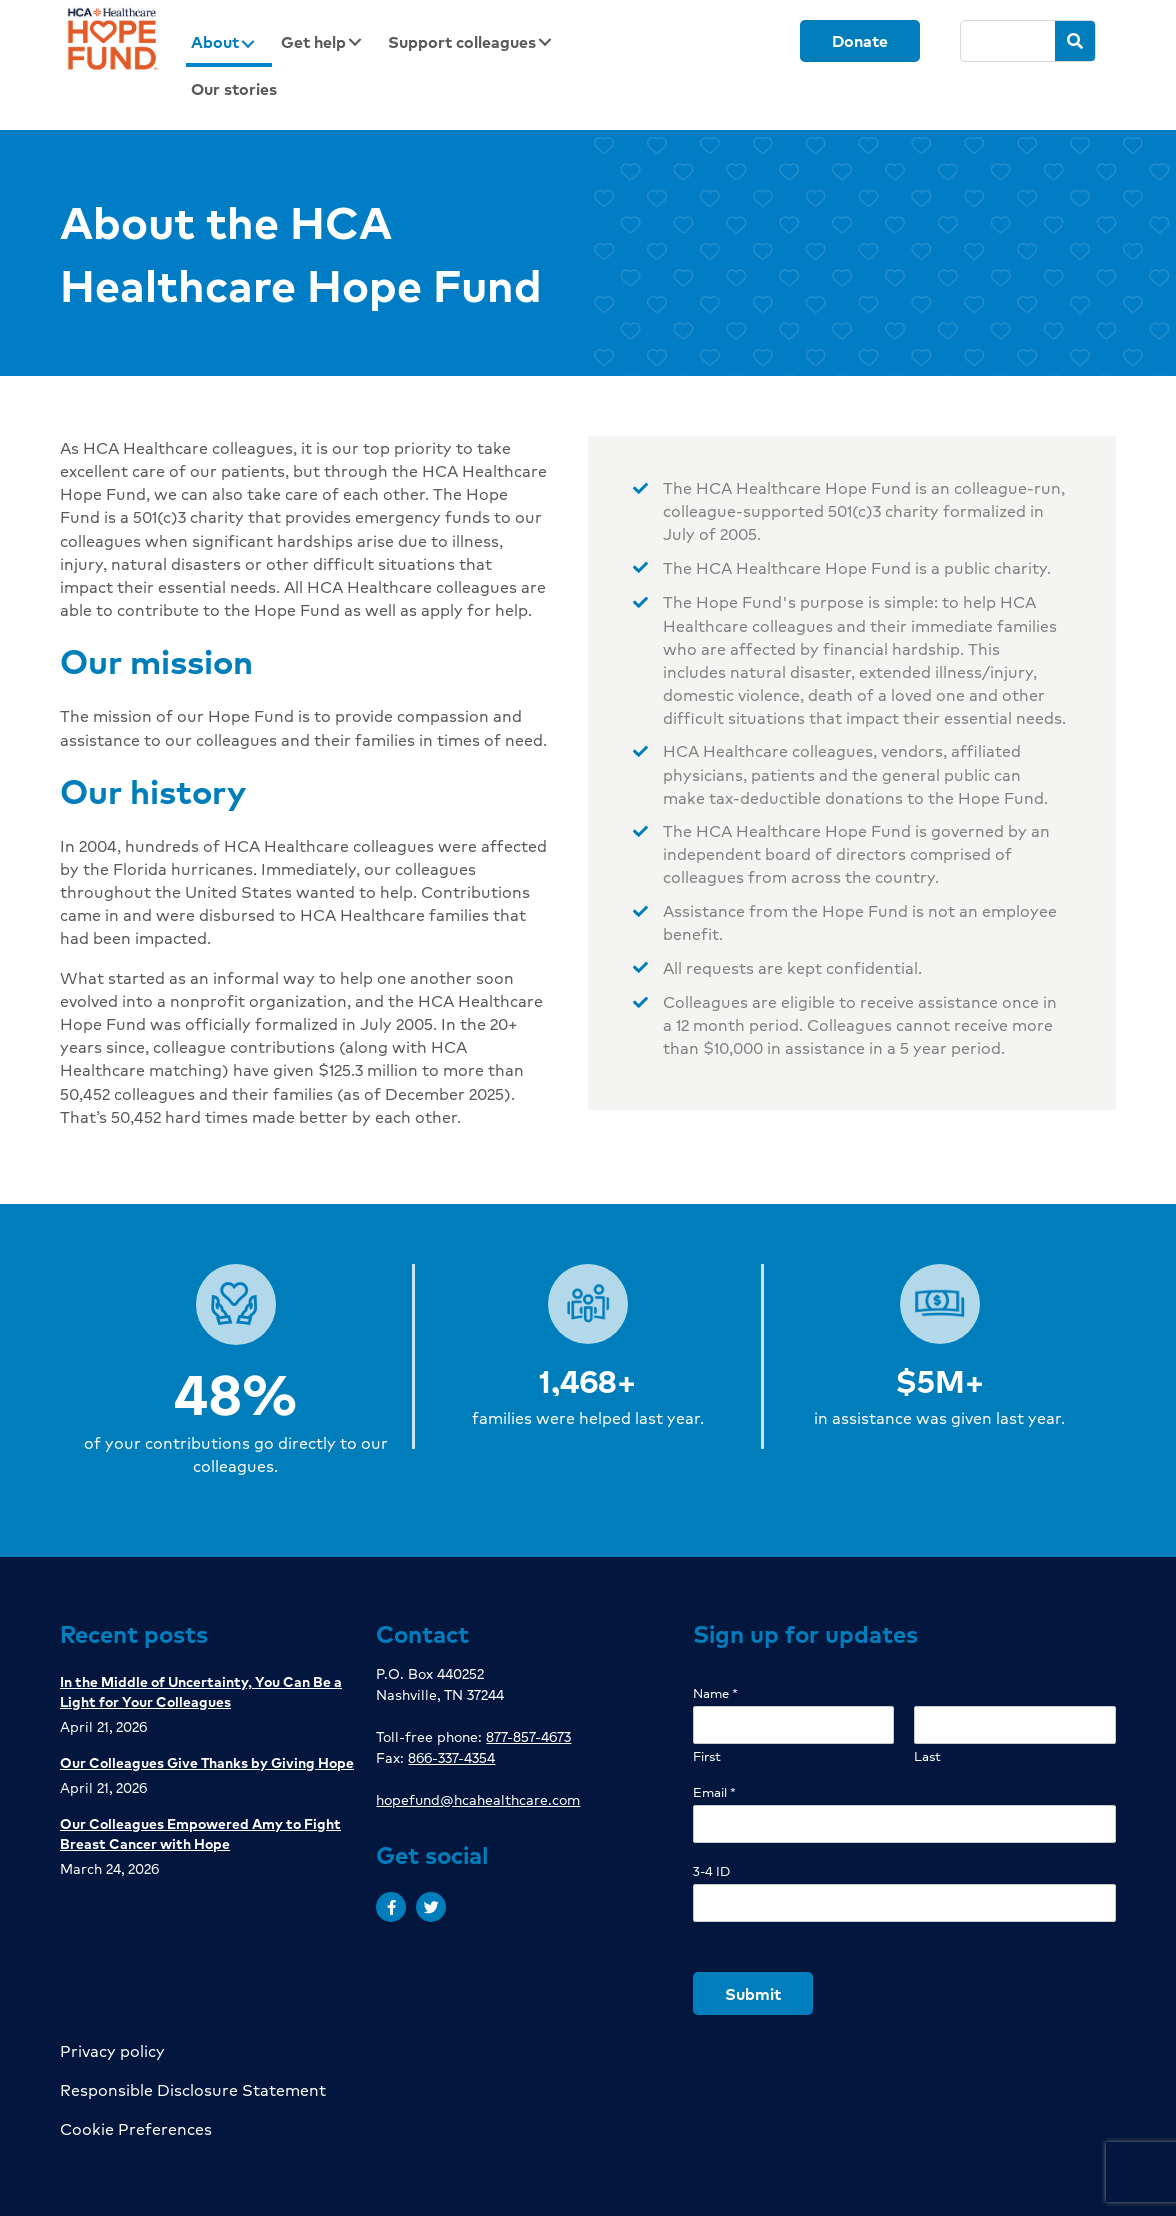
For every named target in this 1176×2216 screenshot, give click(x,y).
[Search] (1008, 41)
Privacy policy (112, 2050)
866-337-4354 (451, 1757)
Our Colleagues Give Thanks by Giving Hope (207, 1762)
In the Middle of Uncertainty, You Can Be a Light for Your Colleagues (201, 1691)
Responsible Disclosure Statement (193, 2089)
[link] (229, 43)
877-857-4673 (528, 1736)
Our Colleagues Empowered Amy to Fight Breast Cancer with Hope (200, 1833)
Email (714, 1792)
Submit (753, 1993)
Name (715, 1693)
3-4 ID (711, 1871)
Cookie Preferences (136, 2128)
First (707, 1756)
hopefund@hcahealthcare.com (478, 1799)
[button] (391, 1907)
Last (927, 1756)
